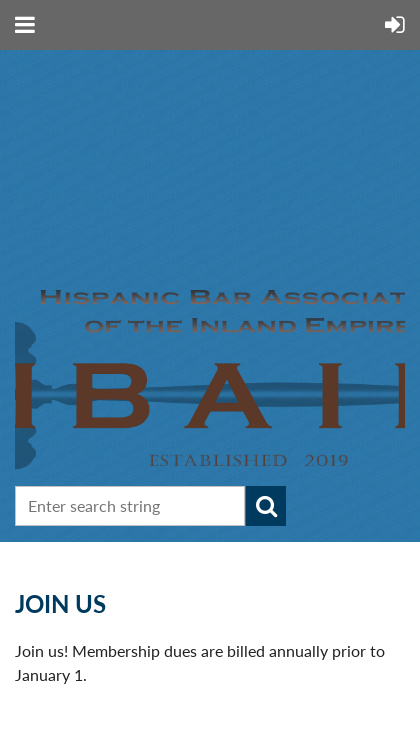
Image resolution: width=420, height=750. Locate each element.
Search (266, 506)
